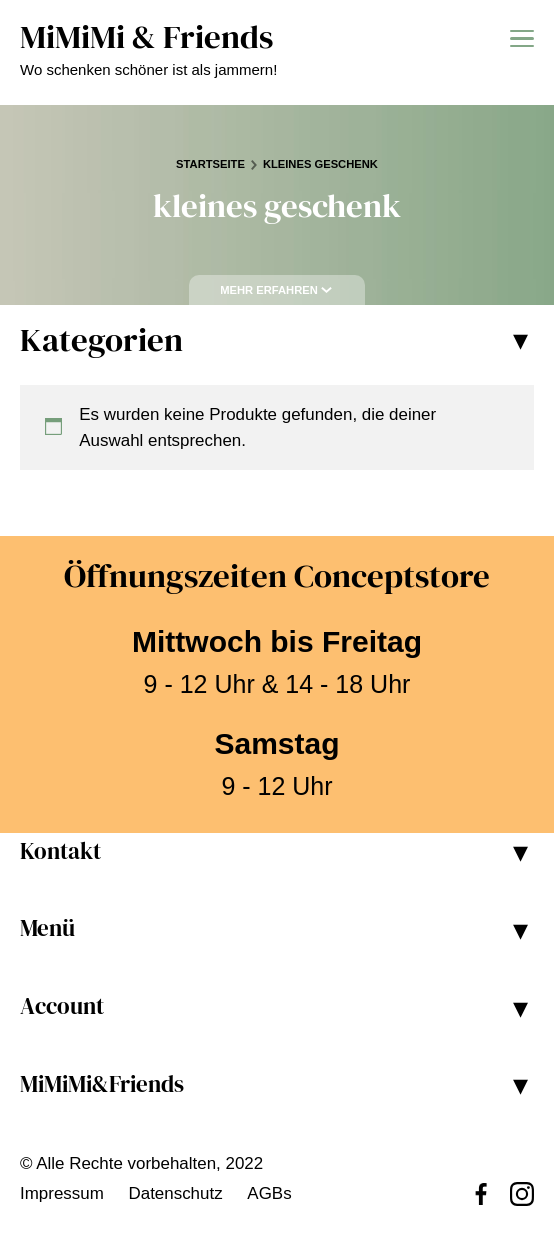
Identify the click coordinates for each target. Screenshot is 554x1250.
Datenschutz (175, 1193)
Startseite (210, 164)
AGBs (269, 1193)
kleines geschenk (320, 164)
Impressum (62, 1193)
